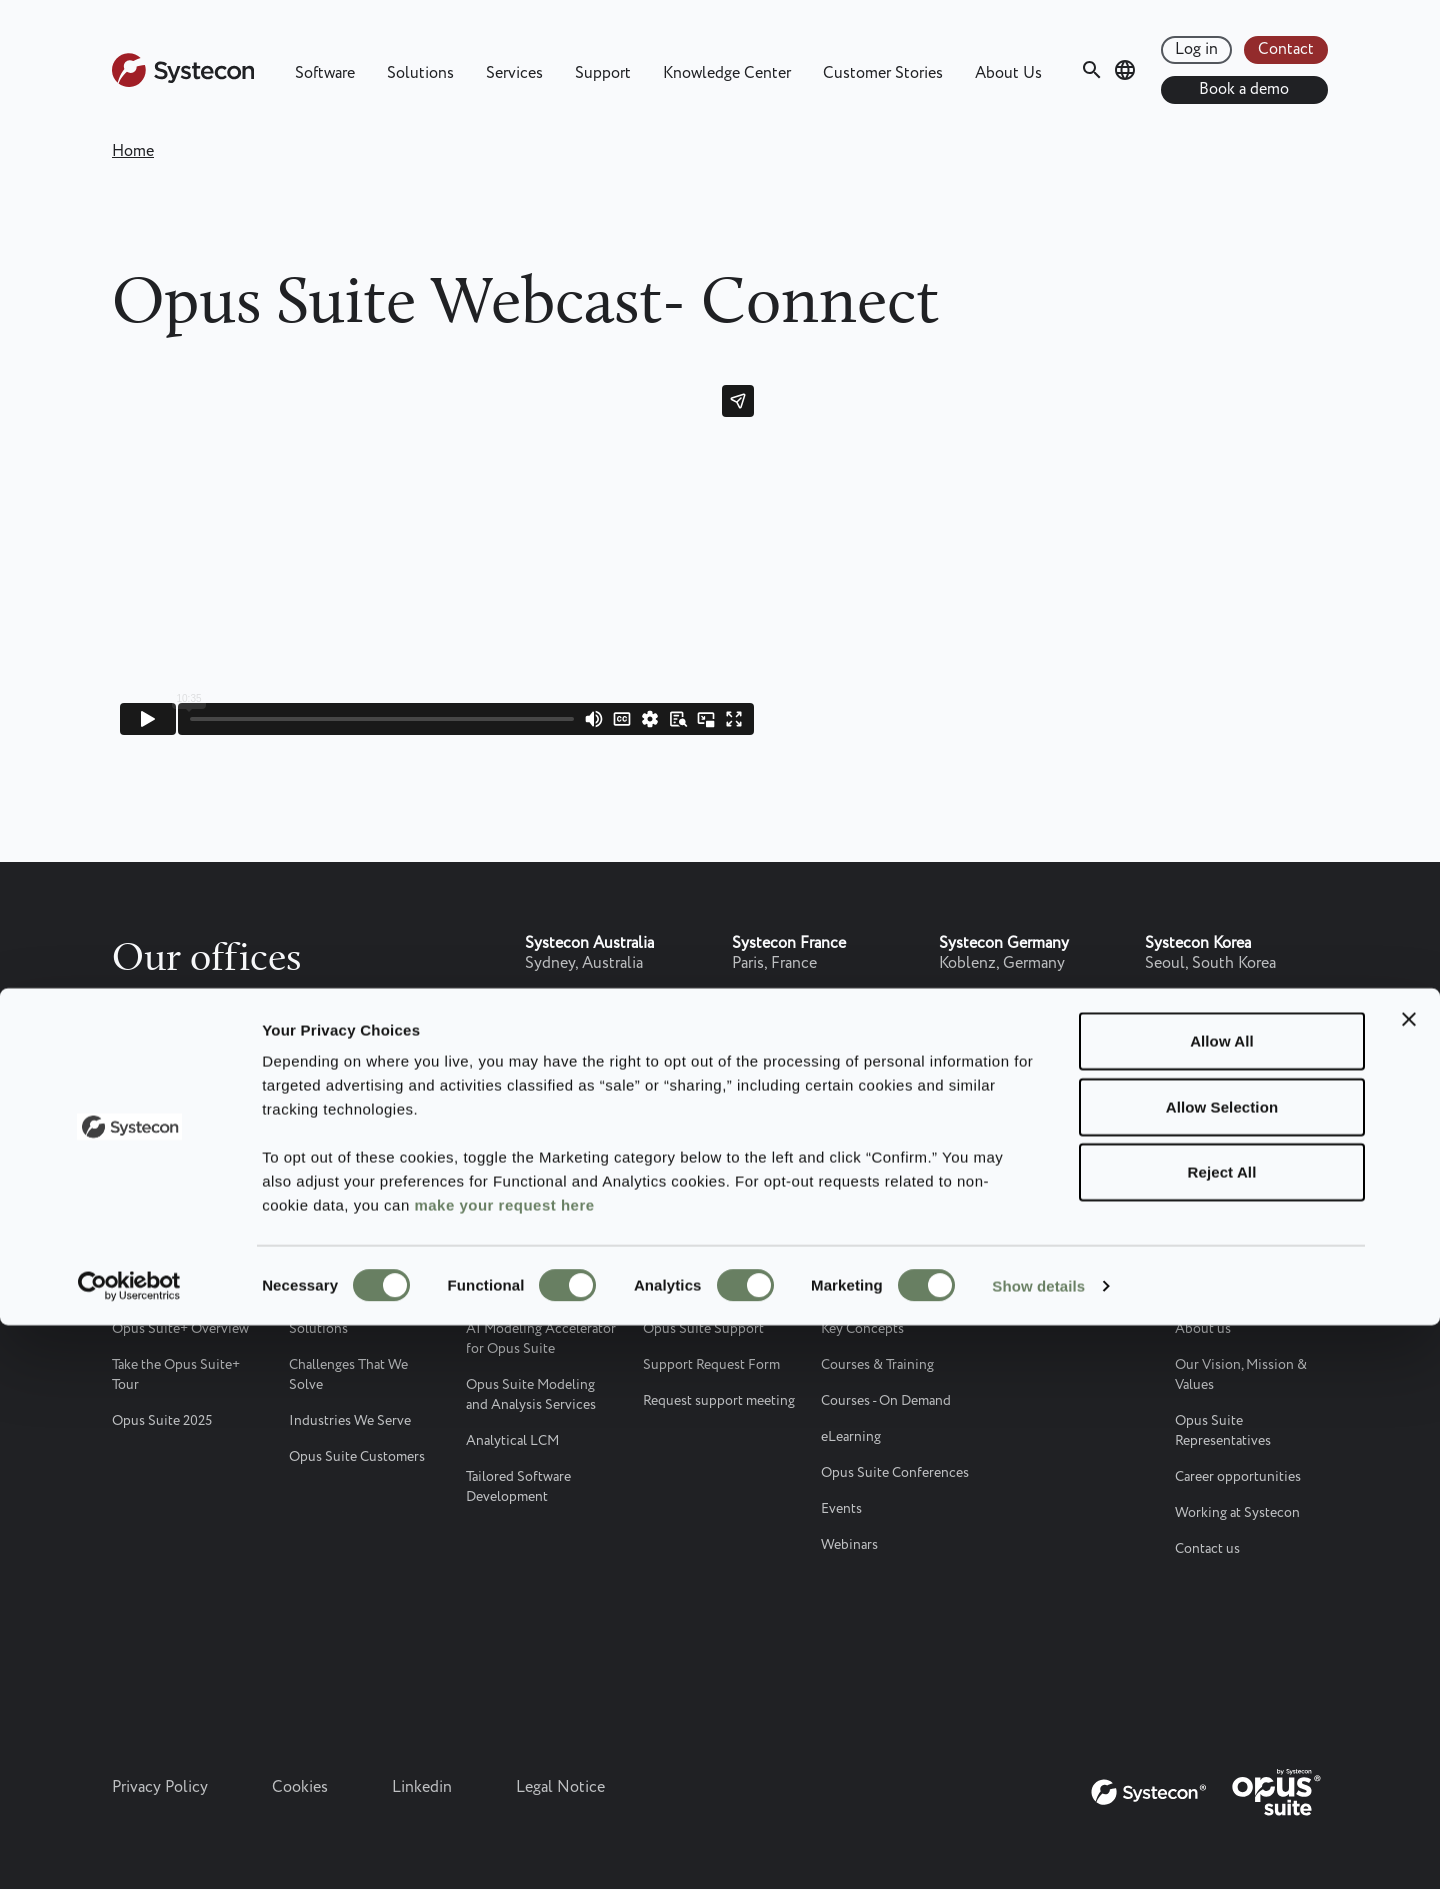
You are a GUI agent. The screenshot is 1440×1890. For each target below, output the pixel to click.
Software (325, 73)
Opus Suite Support (703, 1329)
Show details (1038, 1850)
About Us (1008, 73)
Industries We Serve (350, 1421)
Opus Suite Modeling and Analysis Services (531, 1395)
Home (133, 151)
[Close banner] (1409, 1584)
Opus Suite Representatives (1223, 1431)
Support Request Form (711, 1365)
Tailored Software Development (518, 1487)
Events (841, 1509)
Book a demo (1244, 89)
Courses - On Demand (886, 1401)
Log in (1196, 49)
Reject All (1222, 1736)
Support (603, 73)
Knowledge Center (727, 73)
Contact (1286, 49)
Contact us (1207, 1549)
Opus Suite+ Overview (180, 1329)
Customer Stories (883, 73)
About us (1203, 1329)
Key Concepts (862, 1329)
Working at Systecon (1237, 1513)
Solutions (420, 73)
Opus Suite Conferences (895, 1473)
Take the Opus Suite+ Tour (176, 1375)
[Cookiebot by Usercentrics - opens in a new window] (129, 1851)
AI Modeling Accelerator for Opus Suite (541, 1339)
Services (514, 73)
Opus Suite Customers (357, 1457)
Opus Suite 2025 (162, 1421)
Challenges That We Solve (348, 1375)
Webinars (849, 1545)
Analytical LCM (512, 1441)
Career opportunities (1238, 1477)
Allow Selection (1222, 1671)
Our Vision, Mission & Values (1241, 1375)
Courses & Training (877, 1365)
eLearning (851, 1437)
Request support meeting (719, 1401)
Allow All (1222, 1605)
